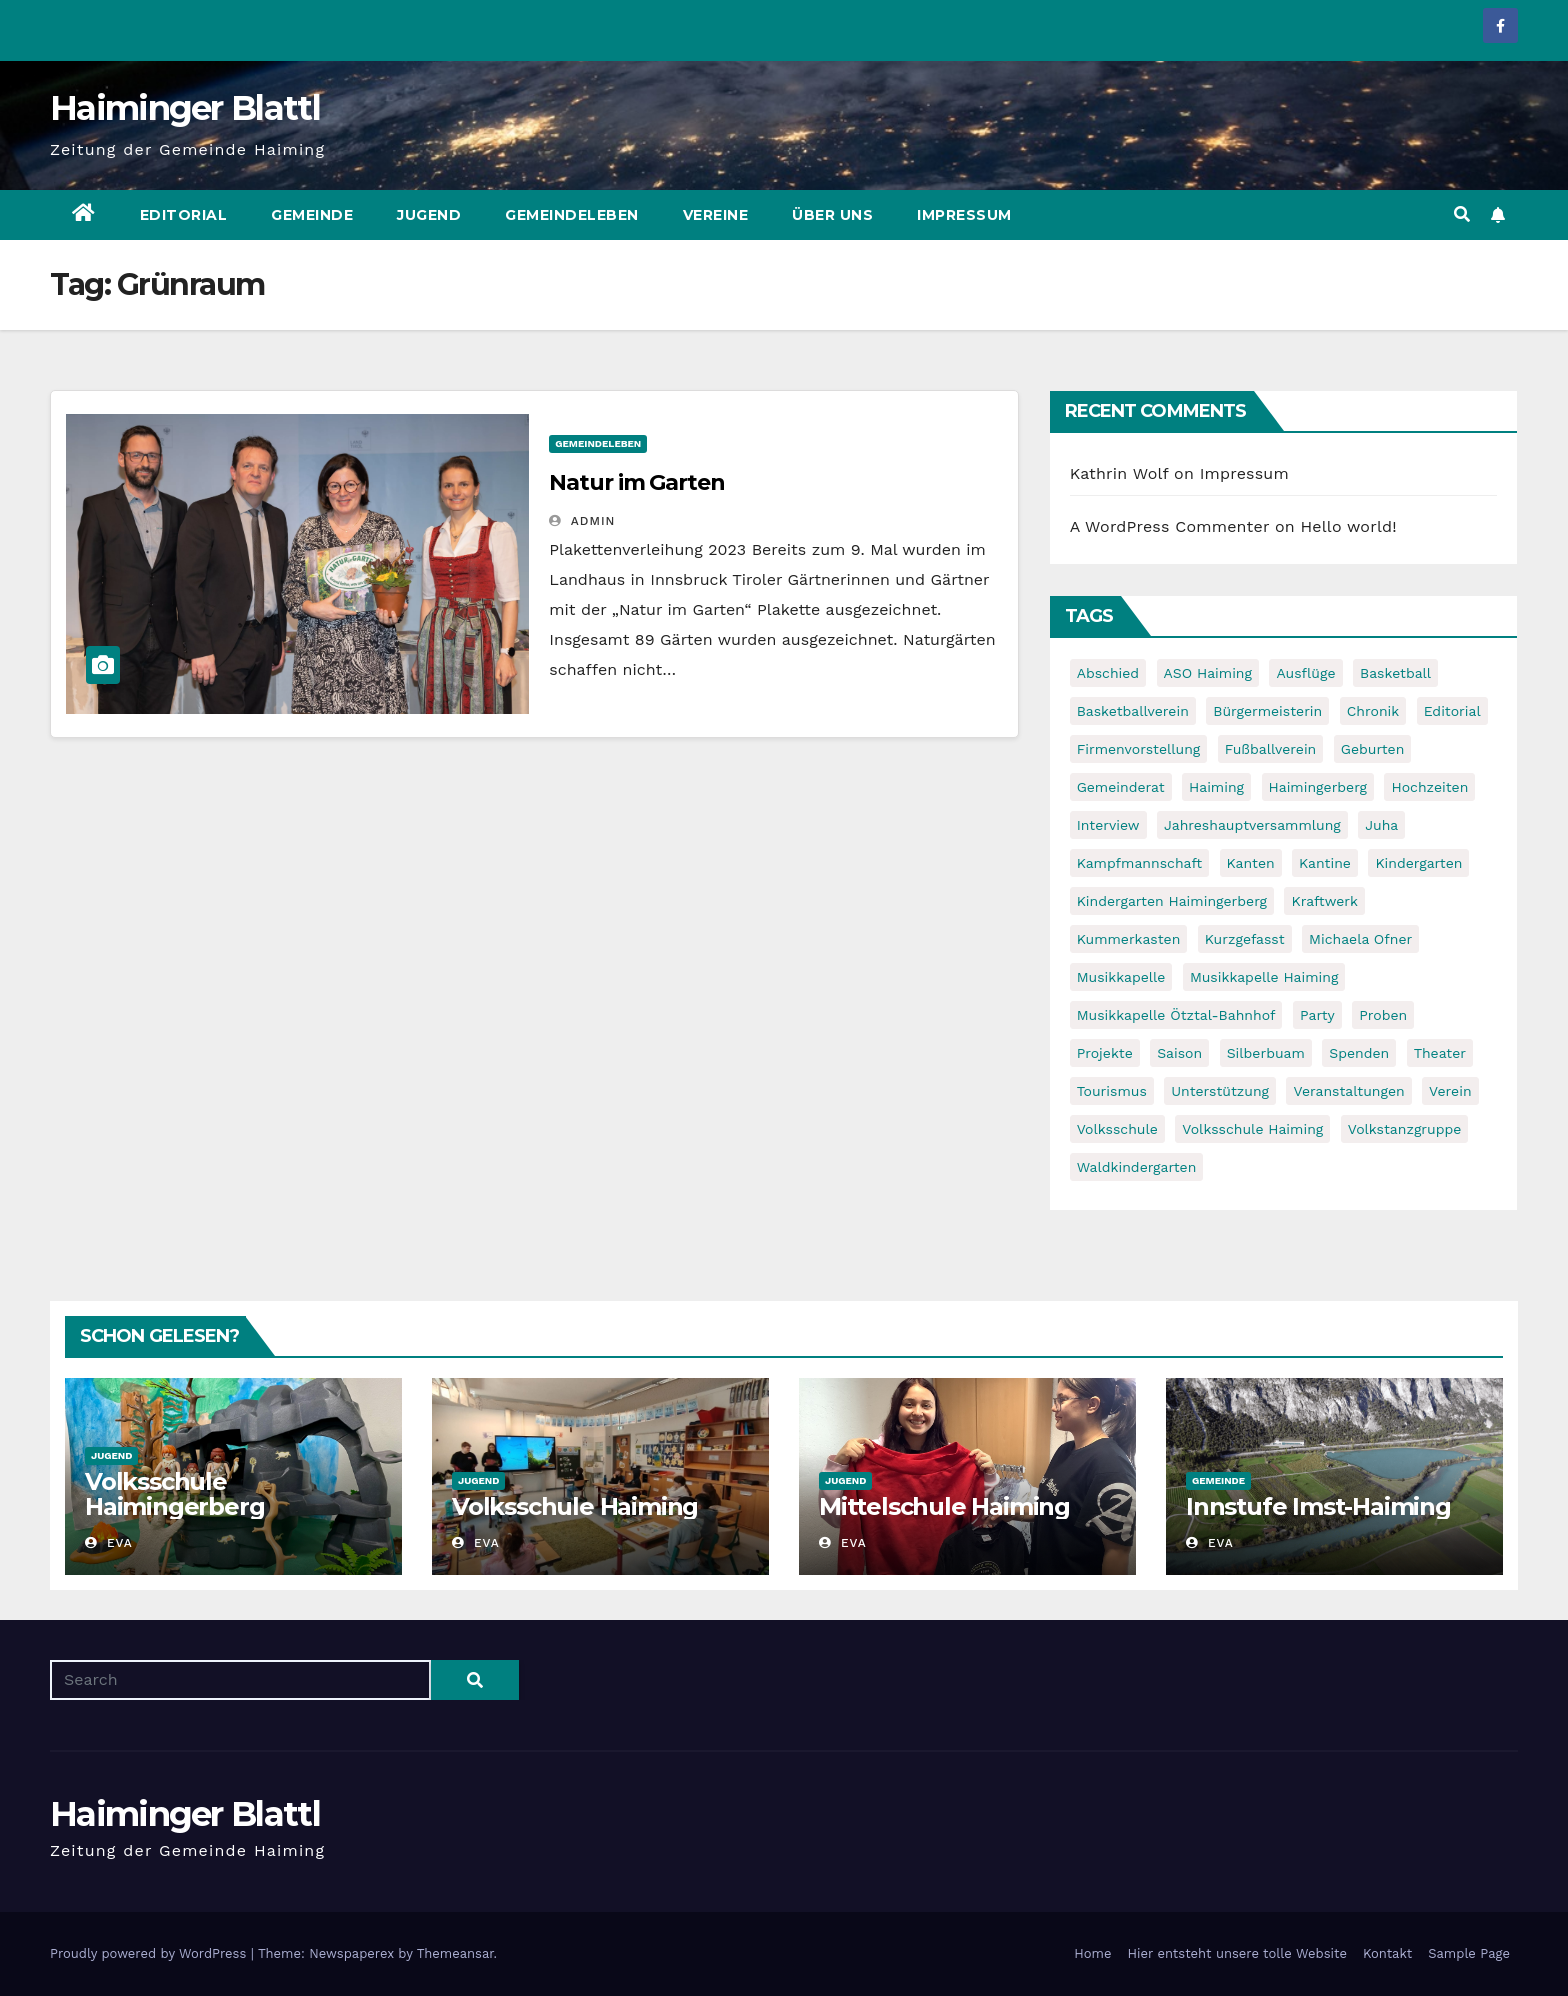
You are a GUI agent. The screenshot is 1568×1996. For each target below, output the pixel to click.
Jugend (429, 215)
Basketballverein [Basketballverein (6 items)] (1133, 711)
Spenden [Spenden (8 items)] (1359, 1053)
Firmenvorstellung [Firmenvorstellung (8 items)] (1139, 749)
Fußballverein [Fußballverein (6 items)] (1271, 749)
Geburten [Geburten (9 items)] (1373, 749)
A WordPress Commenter (1170, 526)
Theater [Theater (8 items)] (1440, 1053)
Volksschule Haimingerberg (174, 1494)
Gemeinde (312, 215)
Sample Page (1469, 1953)
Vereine (716, 215)
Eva (109, 1543)
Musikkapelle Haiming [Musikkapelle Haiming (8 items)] (1264, 977)
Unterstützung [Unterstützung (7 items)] (1220, 1091)
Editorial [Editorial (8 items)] (1452, 711)
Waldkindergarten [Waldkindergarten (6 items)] (1137, 1167)
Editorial (184, 215)
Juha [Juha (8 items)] (1381, 825)
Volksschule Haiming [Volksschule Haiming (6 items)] (1252, 1129)
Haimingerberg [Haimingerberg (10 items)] (1318, 787)
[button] (1462, 214)
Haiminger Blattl (185, 108)
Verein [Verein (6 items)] (1450, 1091)
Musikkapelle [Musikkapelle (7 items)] (1121, 977)
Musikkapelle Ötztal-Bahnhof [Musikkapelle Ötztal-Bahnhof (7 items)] (1176, 1015)
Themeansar (455, 1953)
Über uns (832, 215)
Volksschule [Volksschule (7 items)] (1117, 1129)
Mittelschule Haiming (944, 1506)
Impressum (964, 215)
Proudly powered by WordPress (150, 1953)
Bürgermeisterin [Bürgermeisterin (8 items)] (1267, 711)
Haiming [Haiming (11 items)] (1216, 787)
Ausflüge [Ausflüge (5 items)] (1305, 673)
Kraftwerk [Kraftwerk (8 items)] (1324, 901)
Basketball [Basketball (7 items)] (1395, 673)
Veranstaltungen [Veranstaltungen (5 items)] (1348, 1091)
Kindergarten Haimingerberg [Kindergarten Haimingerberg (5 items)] (1172, 901)
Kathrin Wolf (1119, 473)
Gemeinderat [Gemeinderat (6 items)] (1121, 787)
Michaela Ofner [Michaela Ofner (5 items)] (1360, 939)
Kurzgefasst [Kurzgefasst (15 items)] (1245, 939)
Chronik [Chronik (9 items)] (1373, 711)
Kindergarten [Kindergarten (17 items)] (1418, 863)
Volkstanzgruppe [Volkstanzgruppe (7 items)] (1405, 1129)
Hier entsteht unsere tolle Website (1236, 1953)
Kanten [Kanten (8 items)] (1251, 863)
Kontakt (1387, 1953)
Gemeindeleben (572, 215)
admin (582, 521)
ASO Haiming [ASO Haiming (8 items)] (1208, 673)
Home (1092, 1953)
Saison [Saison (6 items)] (1179, 1053)
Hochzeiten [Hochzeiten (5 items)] (1429, 787)
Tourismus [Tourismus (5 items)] (1112, 1091)
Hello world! (1349, 526)
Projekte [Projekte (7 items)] (1105, 1053)
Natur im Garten (637, 482)
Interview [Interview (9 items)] (1108, 825)
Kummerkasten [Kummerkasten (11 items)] (1129, 939)
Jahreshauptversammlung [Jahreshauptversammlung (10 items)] (1252, 825)
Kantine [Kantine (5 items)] (1325, 863)
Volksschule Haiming (575, 1506)
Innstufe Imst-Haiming (1318, 1506)
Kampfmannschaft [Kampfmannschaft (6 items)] (1139, 863)
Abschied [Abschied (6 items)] (1108, 673)
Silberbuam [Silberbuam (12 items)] (1266, 1053)
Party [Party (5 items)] (1317, 1015)
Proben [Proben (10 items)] (1383, 1015)
